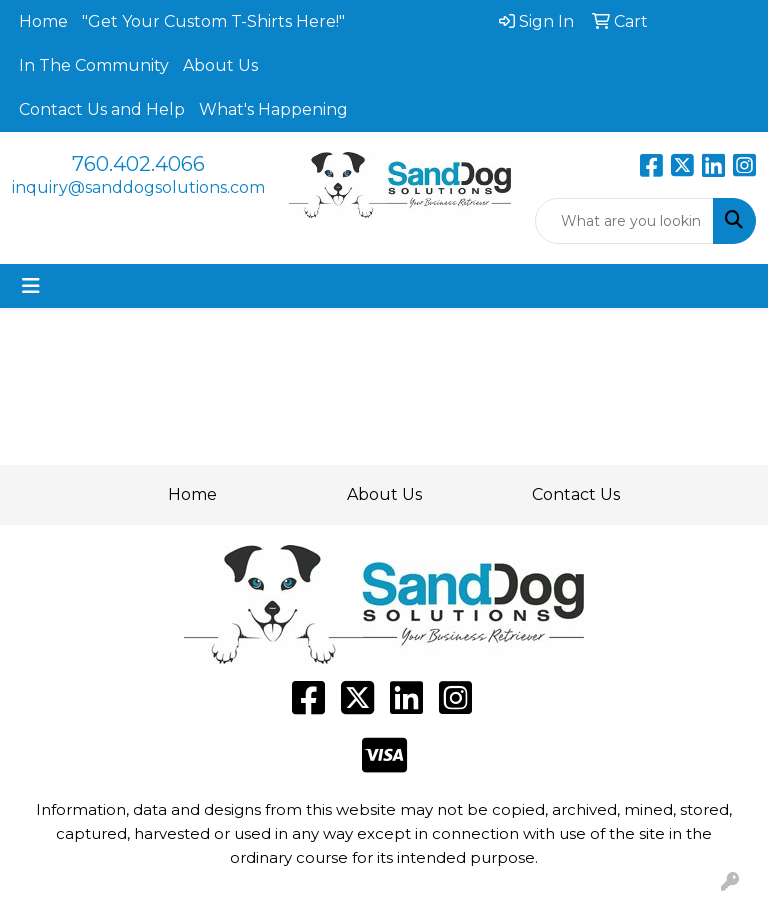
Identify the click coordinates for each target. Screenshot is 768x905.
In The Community (94, 65)
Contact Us (576, 494)
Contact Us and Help (102, 109)
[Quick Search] (625, 221)
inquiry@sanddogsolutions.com (138, 187)
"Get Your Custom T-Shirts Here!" (213, 21)
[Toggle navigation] (31, 286)
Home (43, 21)
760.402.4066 (138, 164)
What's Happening (273, 109)
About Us (220, 65)
